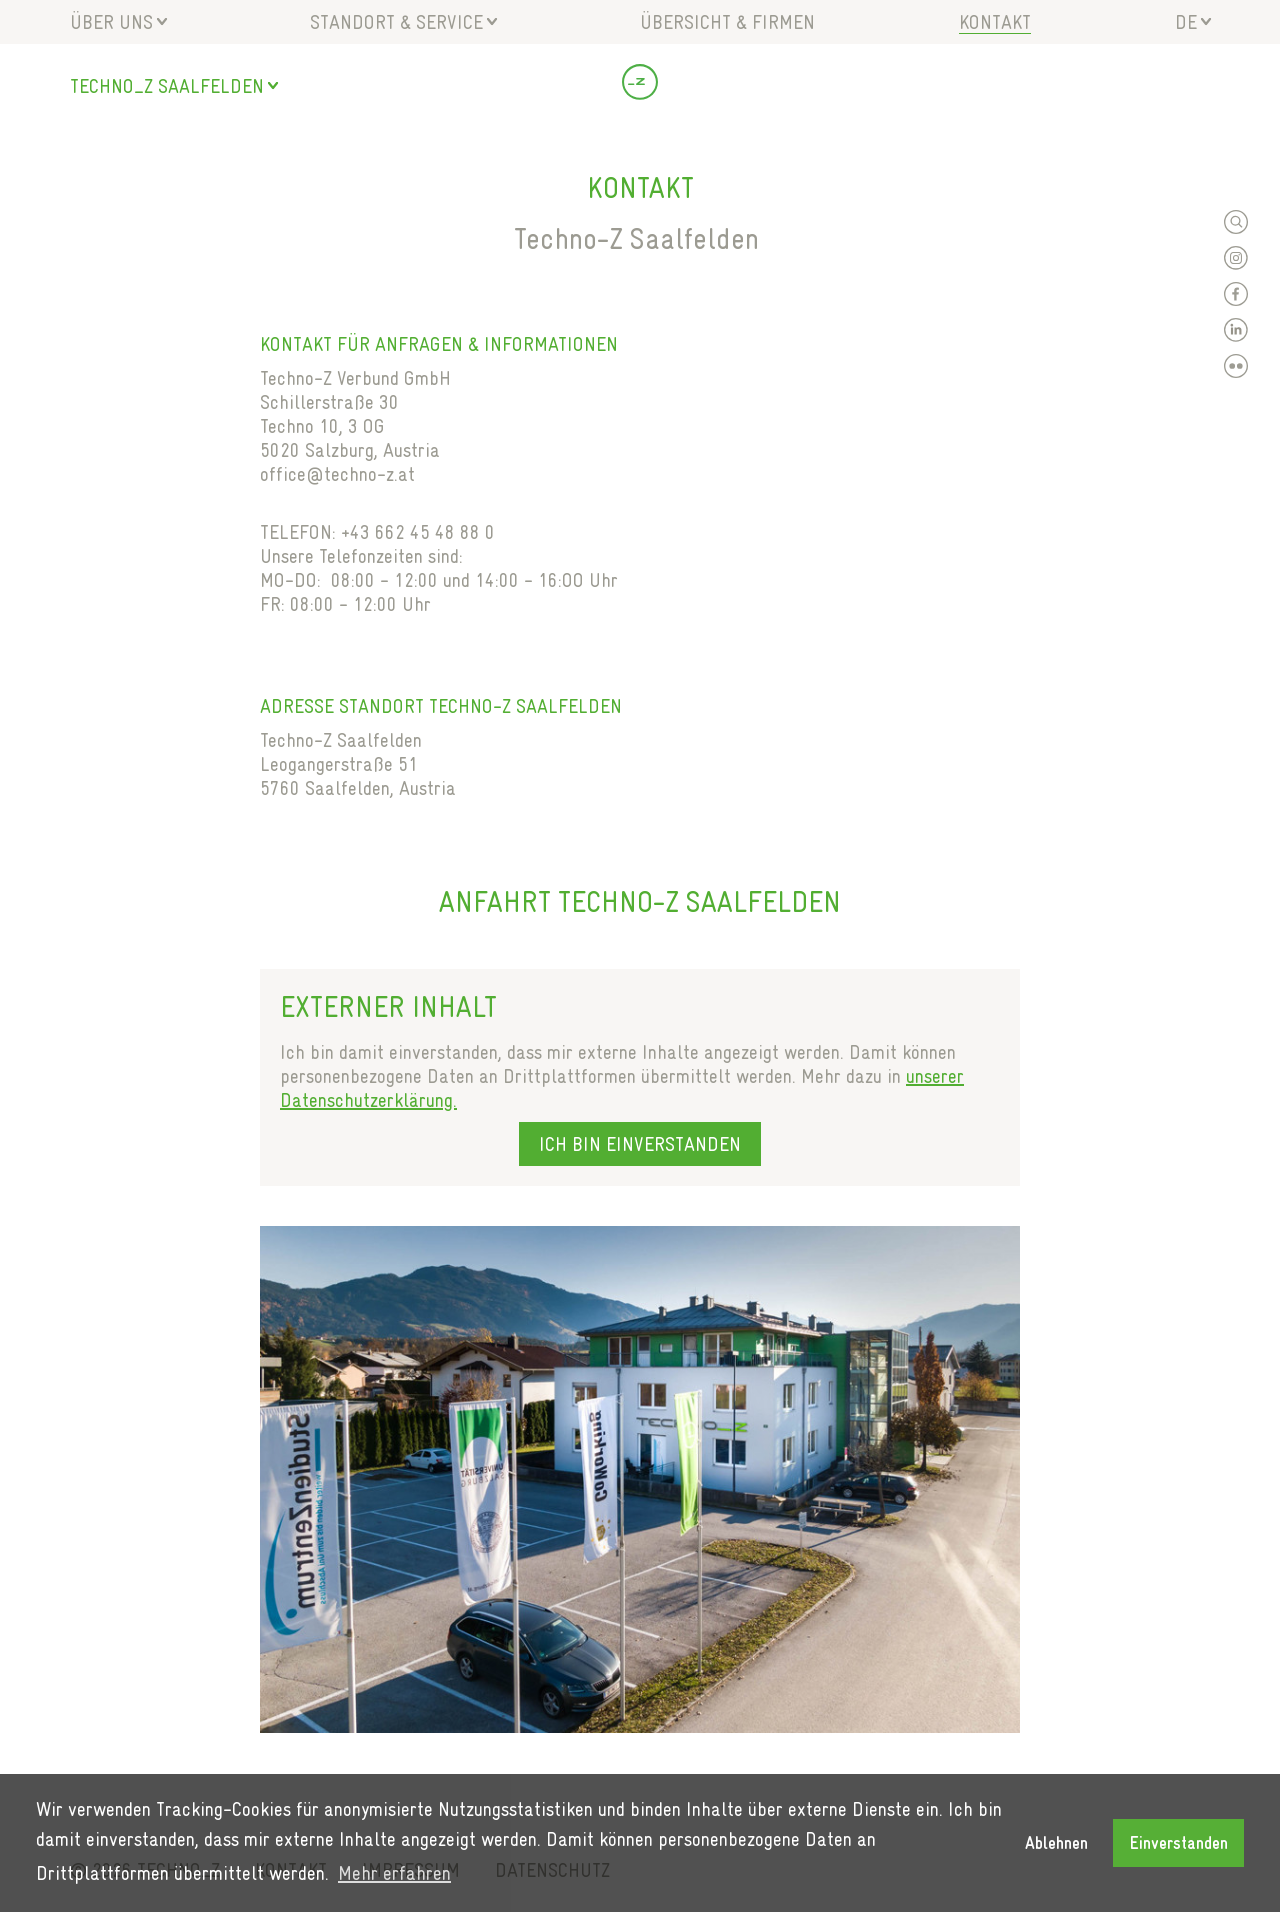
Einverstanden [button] (1179, 1843)
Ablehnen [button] (1056, 1843)
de (1186, 22)
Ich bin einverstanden (640, 1144)
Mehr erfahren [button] (394, 1873)
